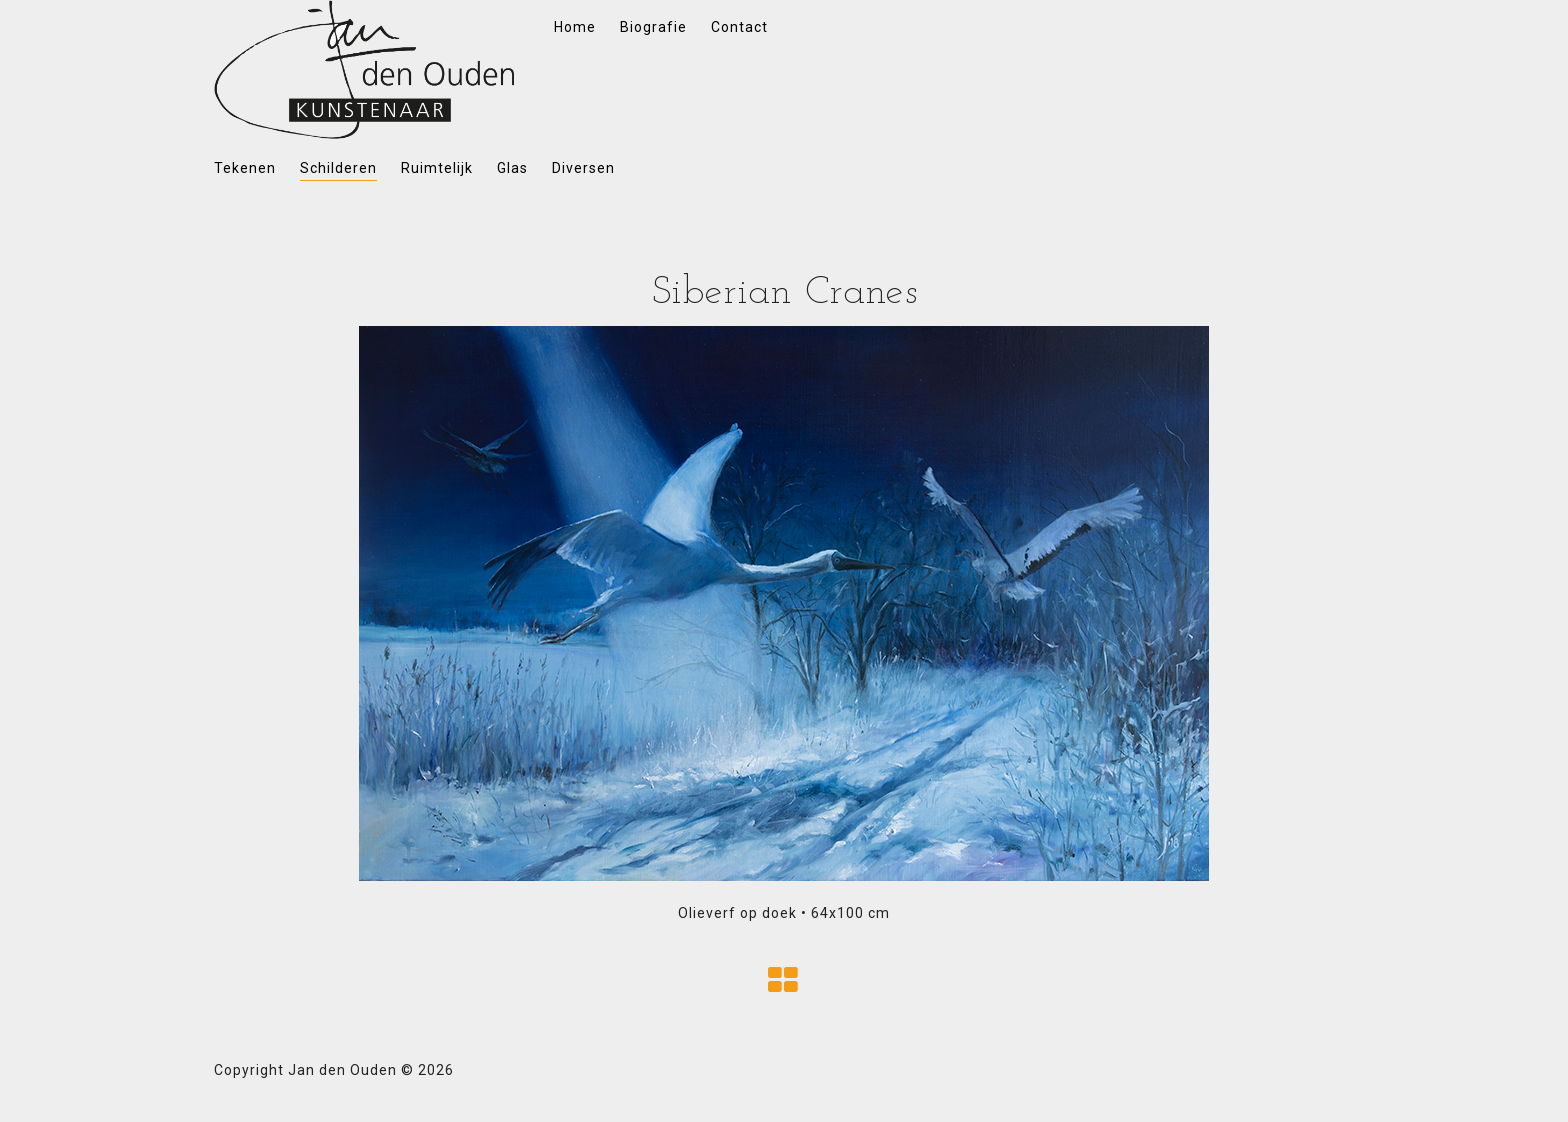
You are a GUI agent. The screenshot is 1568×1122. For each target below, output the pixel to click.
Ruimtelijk (437, 168)
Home (575, 27)
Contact (739, 27)
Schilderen (338, 168)
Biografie (653, 27)
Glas (512, 168)
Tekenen (245, 168)
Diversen (583, 168)
